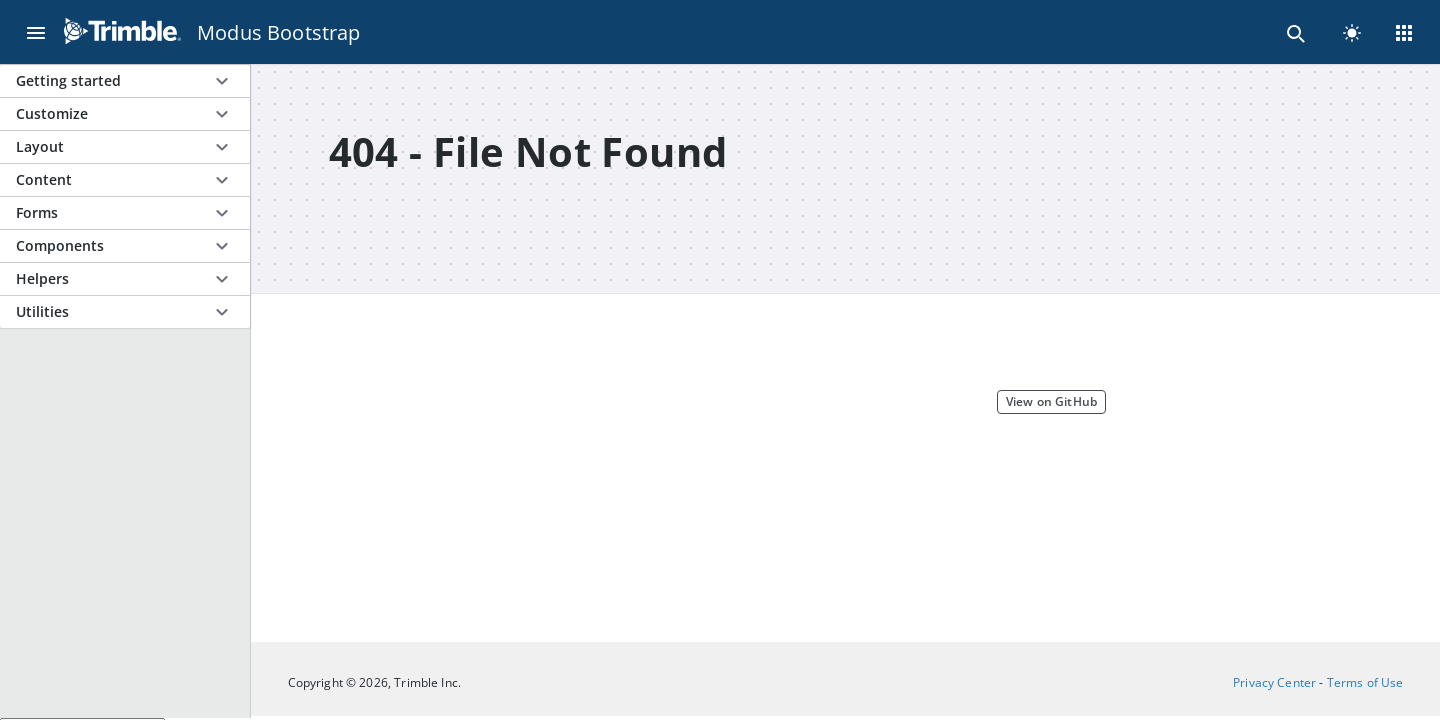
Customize (52, 113)
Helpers (42, 278)
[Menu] (36, 32)
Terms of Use (1365, 682)
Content (44, 179)
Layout (40, 146)
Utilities (42, 311)
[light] (1352, 32)
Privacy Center (1274, 682)
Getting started (68, 80)
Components (60, 245)
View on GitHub (1051, 401)
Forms (37, 212)
